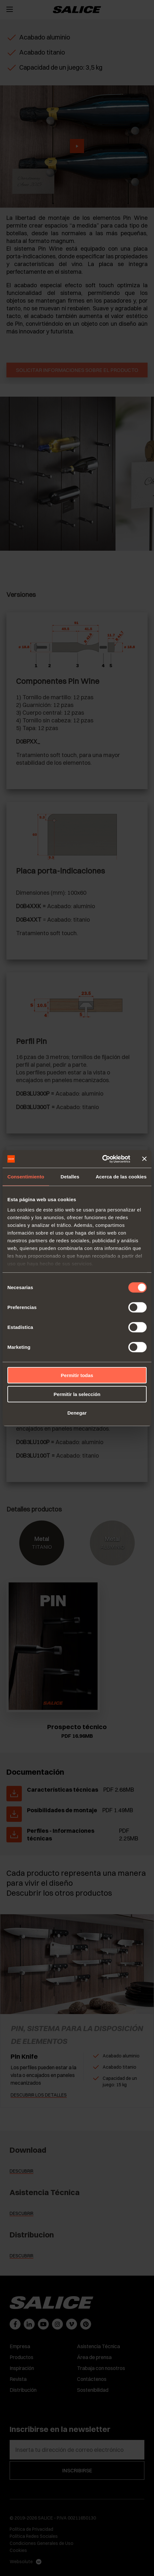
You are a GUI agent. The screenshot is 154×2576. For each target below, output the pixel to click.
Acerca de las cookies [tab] (121, 1176)
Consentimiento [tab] (25, 1176)
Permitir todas (77, 1375)
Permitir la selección (77, 1394)
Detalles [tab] (70, 1176)
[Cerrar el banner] (144, 1159)
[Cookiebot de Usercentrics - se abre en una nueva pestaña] (102, 1159)
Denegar (77, 1413)
